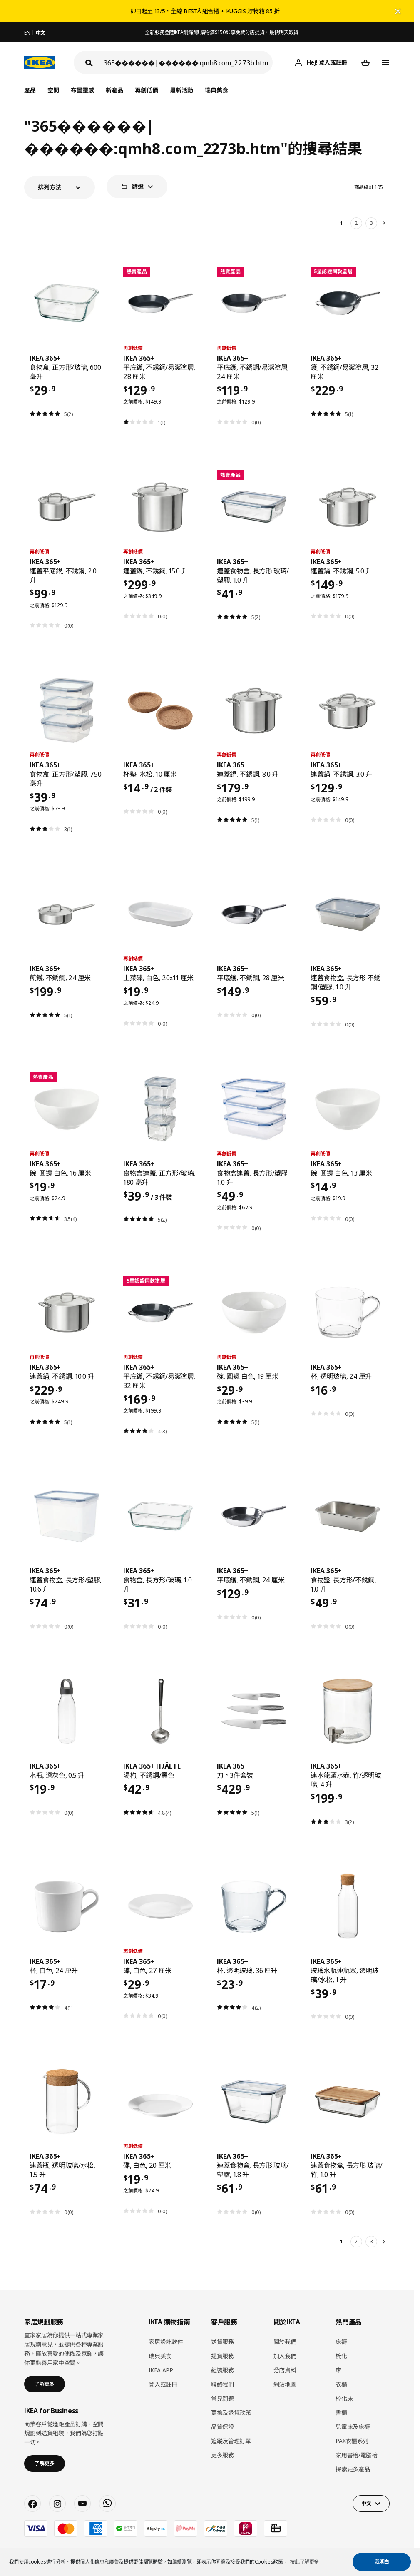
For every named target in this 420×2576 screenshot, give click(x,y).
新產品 (114, 90)
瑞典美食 (216, 90)
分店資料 (284, 2370)
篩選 (138, 186)
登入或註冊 (163, 2384)
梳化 (341, 2356)
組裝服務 (222, 2370)
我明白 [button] (382, 2561)
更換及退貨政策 (231, 2413)
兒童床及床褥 (353, 2427)
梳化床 (344, 2398)
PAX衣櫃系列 (352, 2441)
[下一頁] (384, 223)
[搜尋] (188, 62)
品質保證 (222, 2427)
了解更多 (45, 2383)
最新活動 (181, 90)
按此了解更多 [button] (304, 2561)
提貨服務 (222, 2356)
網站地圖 (284, 2384)
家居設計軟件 (166, 2342)
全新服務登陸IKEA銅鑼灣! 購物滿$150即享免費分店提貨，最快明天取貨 (221, 32)
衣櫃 (341, 2384)
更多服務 (222, 2455)
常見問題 (222, 2398)
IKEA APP (161, 2370)
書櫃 (341, 2413)
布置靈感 (82, 90)
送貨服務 (222, 2342)
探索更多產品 (353, 2469)
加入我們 (284, 2356)
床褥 (341, 2342)
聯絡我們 (222, 2384)
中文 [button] (366, 2503)
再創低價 (146, 90)
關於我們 (284, 2342)
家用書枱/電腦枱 (356, 2455)
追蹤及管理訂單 (231, 2441)
